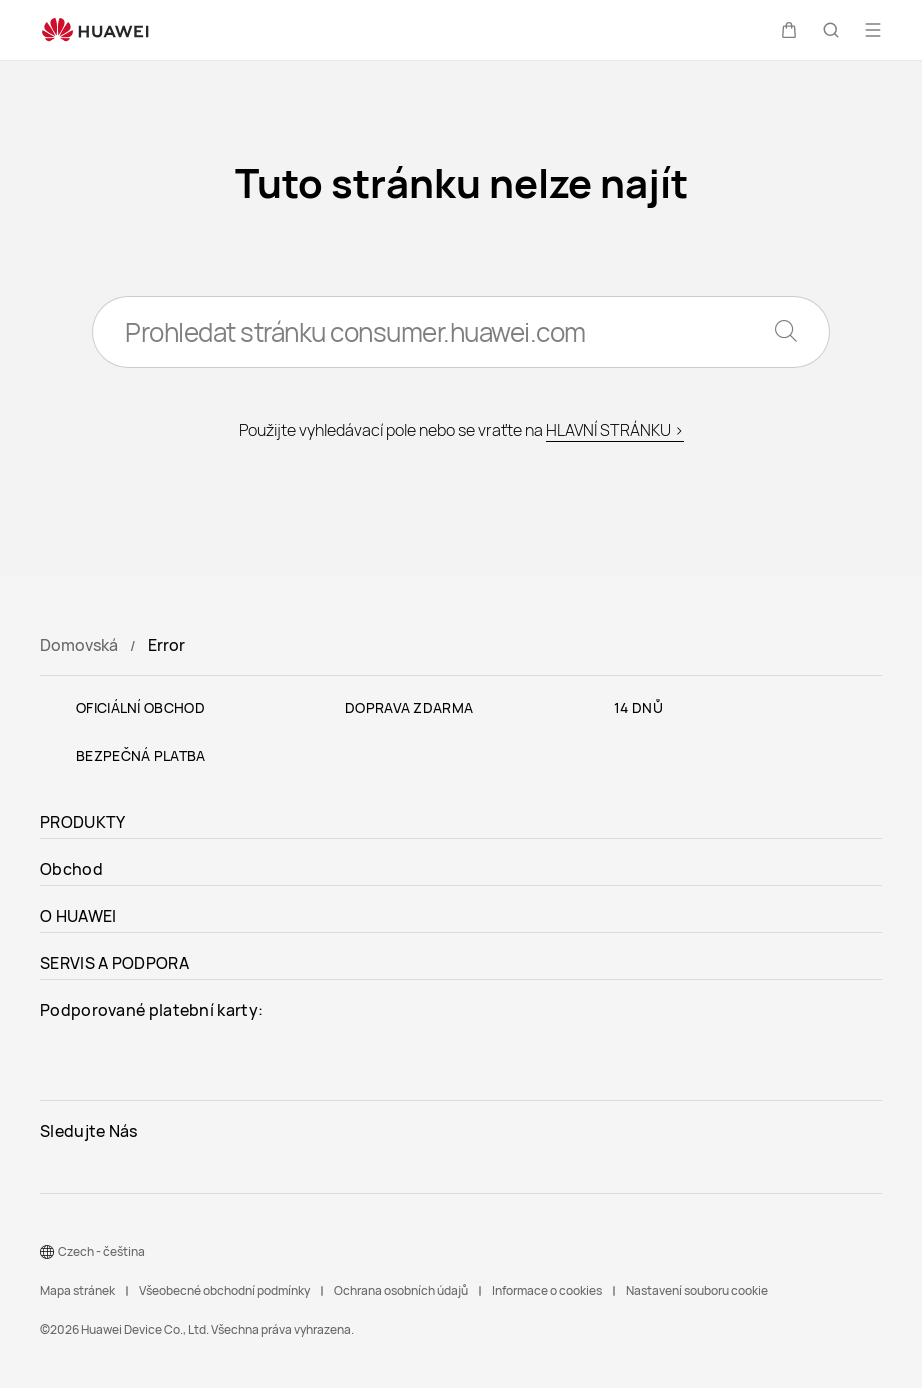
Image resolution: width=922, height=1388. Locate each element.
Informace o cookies (547, 1290)
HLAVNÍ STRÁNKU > (615, 430)
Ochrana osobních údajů (401, 1290)
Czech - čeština (101, 1251)
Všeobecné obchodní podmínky (224, 1290)
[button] (789, 30)
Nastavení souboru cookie (697, 1290)
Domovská (79, 645)
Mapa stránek (77, 1290)
